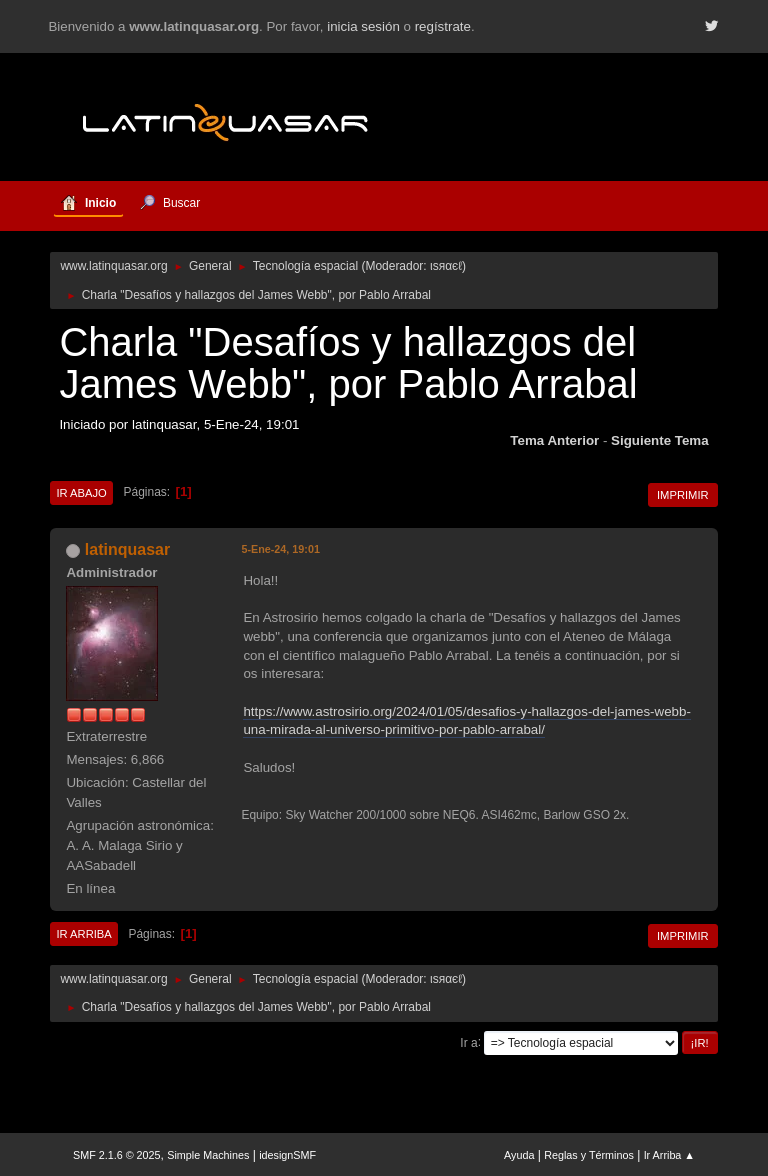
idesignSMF (287, 1155)
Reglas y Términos (589, 1155)
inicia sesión (363, 26)
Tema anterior (554, 440)
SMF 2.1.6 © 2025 (117, 1155)
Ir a (468, 1042)
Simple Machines (208, 1155)
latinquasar (127, 549)
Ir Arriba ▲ (669, 1155)
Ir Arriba (83, 934)
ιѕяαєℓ (446, 266)
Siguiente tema (660, 440)
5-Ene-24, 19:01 (280, 549)
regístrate (443, 26)
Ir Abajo (81, 493)
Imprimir (683, 495)
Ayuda (519, 1155)
